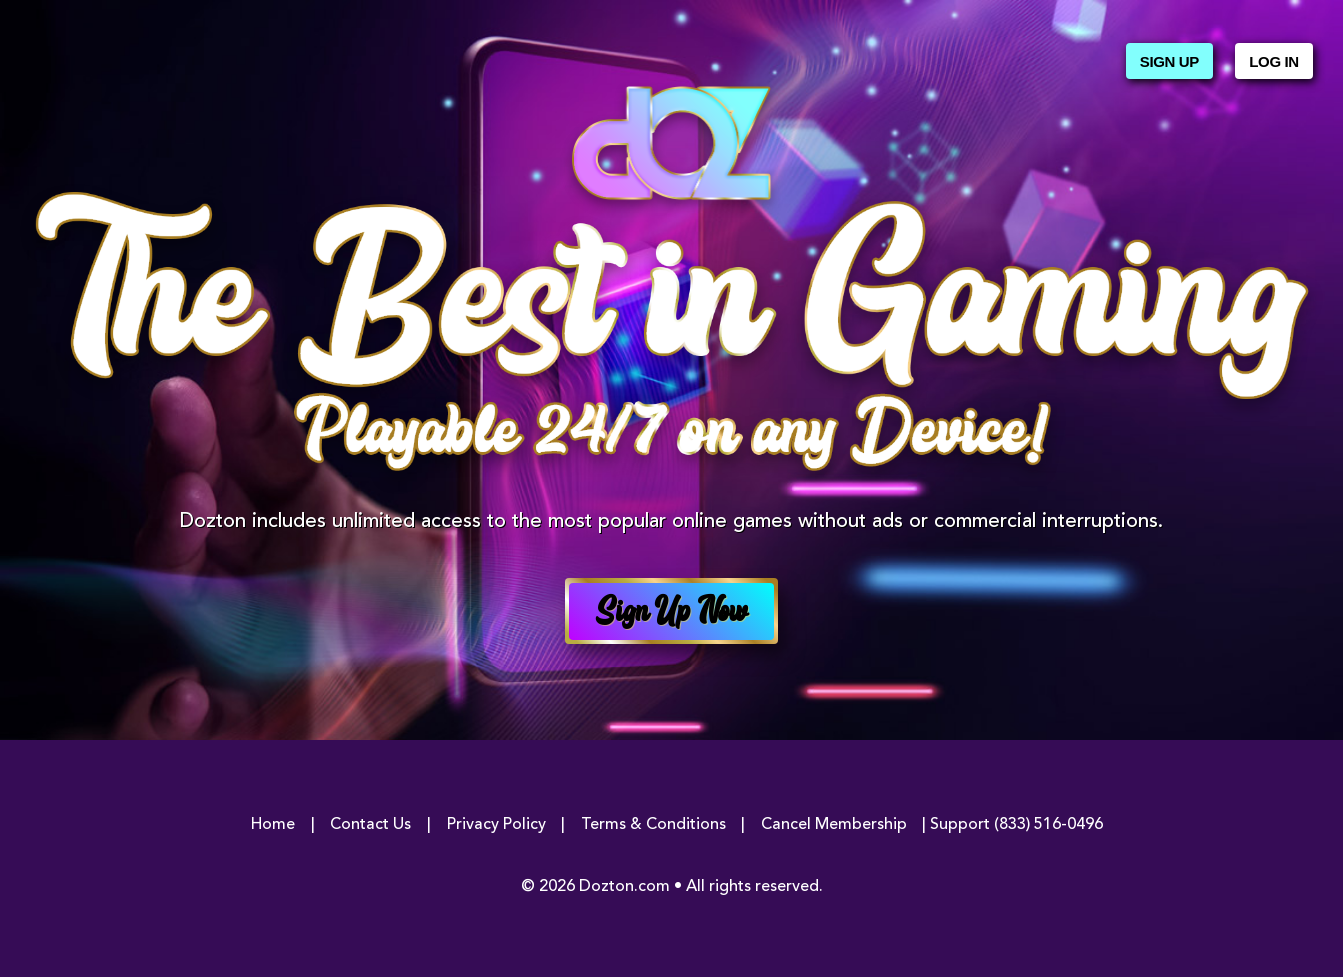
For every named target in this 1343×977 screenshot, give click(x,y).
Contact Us (370, 825)
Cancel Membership (834, 825)
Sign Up (1169, 61)
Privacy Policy (496, 825)
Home (273, 825)
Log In (1273, 61)
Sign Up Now (672, 614)
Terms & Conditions (653, 825)
